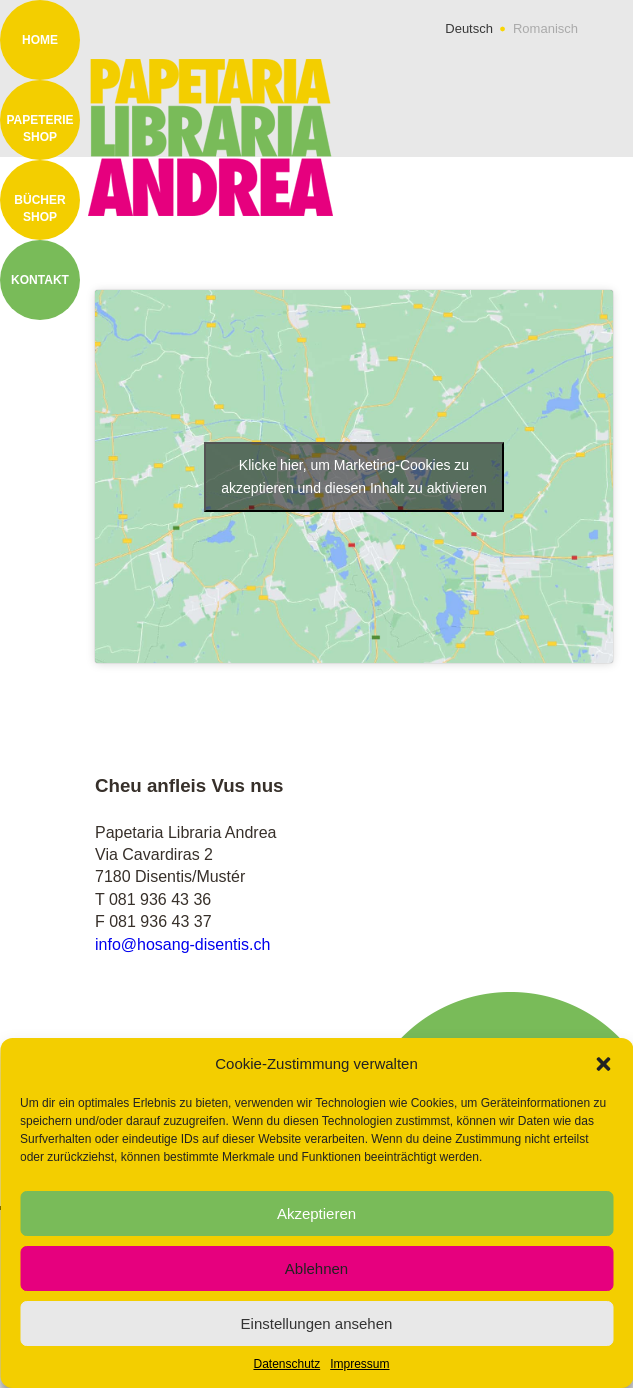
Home (40, 40)
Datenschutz (286, 1364)
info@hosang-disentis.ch (182, 944)
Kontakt (40, 280)
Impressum (359, 1364)
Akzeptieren (316, 1213)
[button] (603, 1064)
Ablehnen (316, 1268)
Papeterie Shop (39, 128)
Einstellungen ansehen (317, 1323)
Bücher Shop (39, 208)
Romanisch (545, 28)
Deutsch (469, 28)
